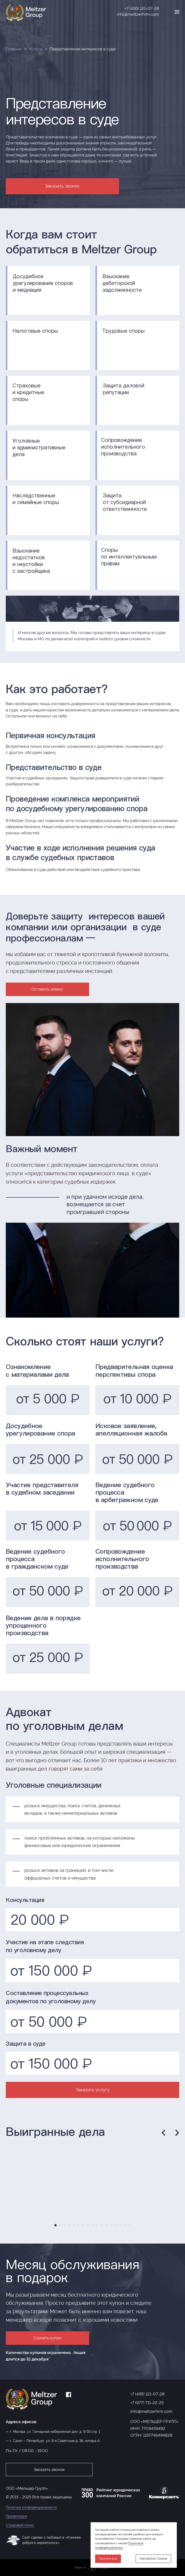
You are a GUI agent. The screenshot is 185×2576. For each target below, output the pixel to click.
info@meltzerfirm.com (138, 14)
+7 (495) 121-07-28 (142, 8)
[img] (177, 2132)
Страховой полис (20, 2525)
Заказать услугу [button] (93, 2089)
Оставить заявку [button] (47, 989)
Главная (13, 49)
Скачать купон (47, 2337)
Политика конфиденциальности (31, 2507)
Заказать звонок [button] (62, 186)
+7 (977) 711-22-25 (147, 2402)
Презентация (16, 2516)
